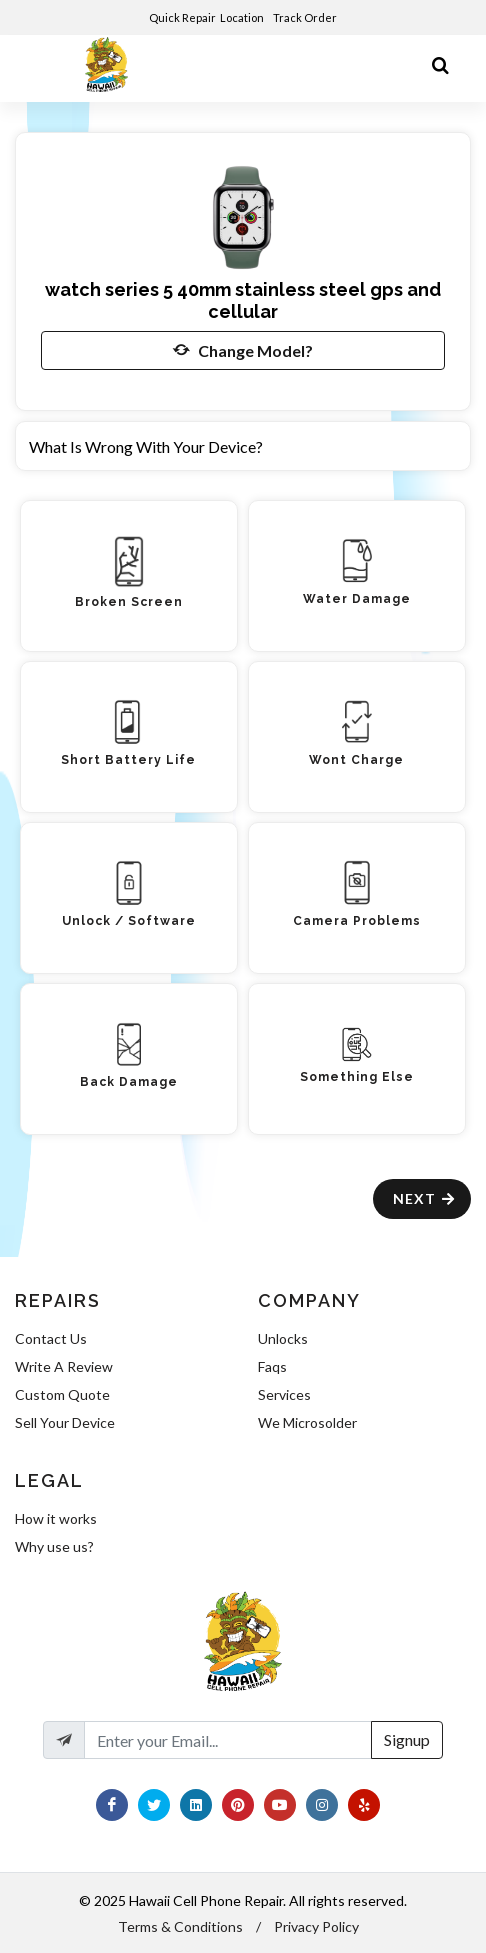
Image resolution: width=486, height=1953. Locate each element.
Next (424, 1198)
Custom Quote (62, 1394)
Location (243, 17)
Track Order (306, 17)
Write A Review (64, 1366)
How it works (56, 1518)
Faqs (272, 1366)
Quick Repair (182, 17)
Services (284, 1394)
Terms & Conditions (180, 1926)
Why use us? (54, 1546)
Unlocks (283, 1338)
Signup (407, 1739)
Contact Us (51, 1338)
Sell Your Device (65, 1422)
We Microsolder (307, 1422)
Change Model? (243, 350)
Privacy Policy (316, 1926)
